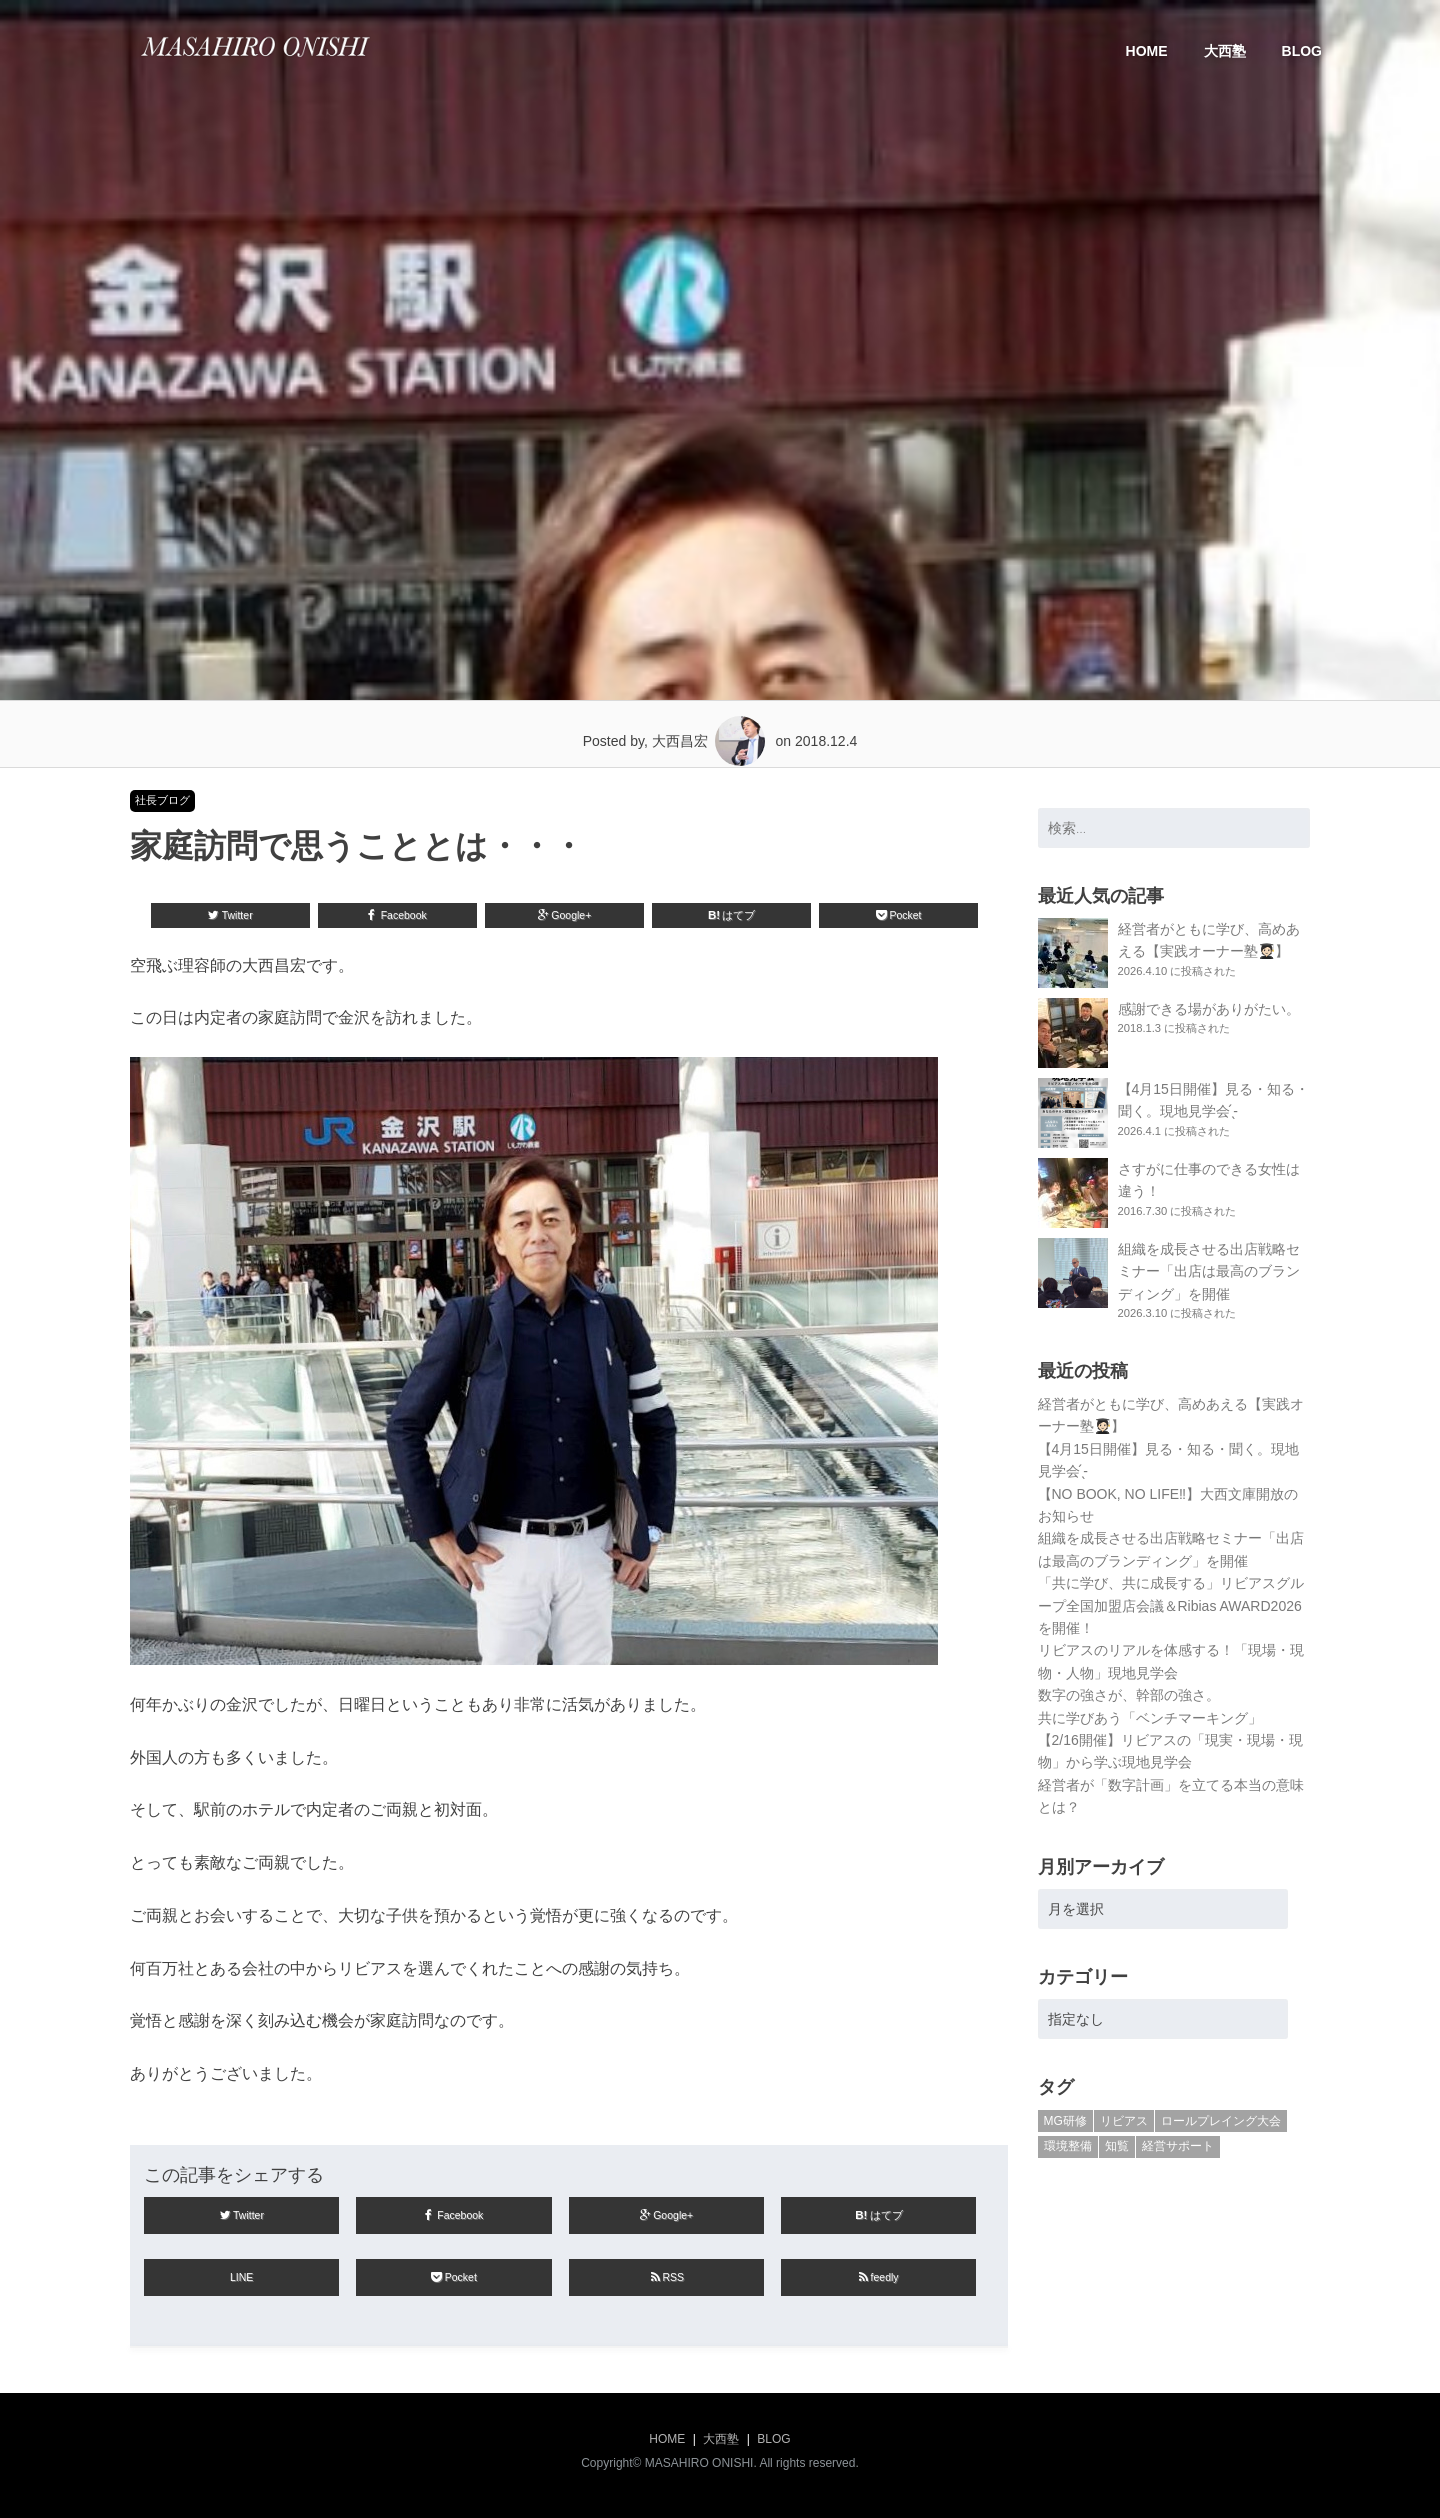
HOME (1147, 51)
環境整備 (1068, 2146)
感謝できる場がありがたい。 (1209, 1009)
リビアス (1124, 2121)
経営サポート (1178, 2146)
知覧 (1117, 2146)
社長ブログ (162, 800)
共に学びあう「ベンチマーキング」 (1150, 1718)
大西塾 (1225, 51)
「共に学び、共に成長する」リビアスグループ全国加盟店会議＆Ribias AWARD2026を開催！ (1171, 1605)
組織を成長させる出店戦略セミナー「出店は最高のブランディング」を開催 (1209, 1271)
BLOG (1302, 51)
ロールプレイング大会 (1221, 2121)
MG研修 (1065, 2121)
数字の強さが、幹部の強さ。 (1129, 1695)
